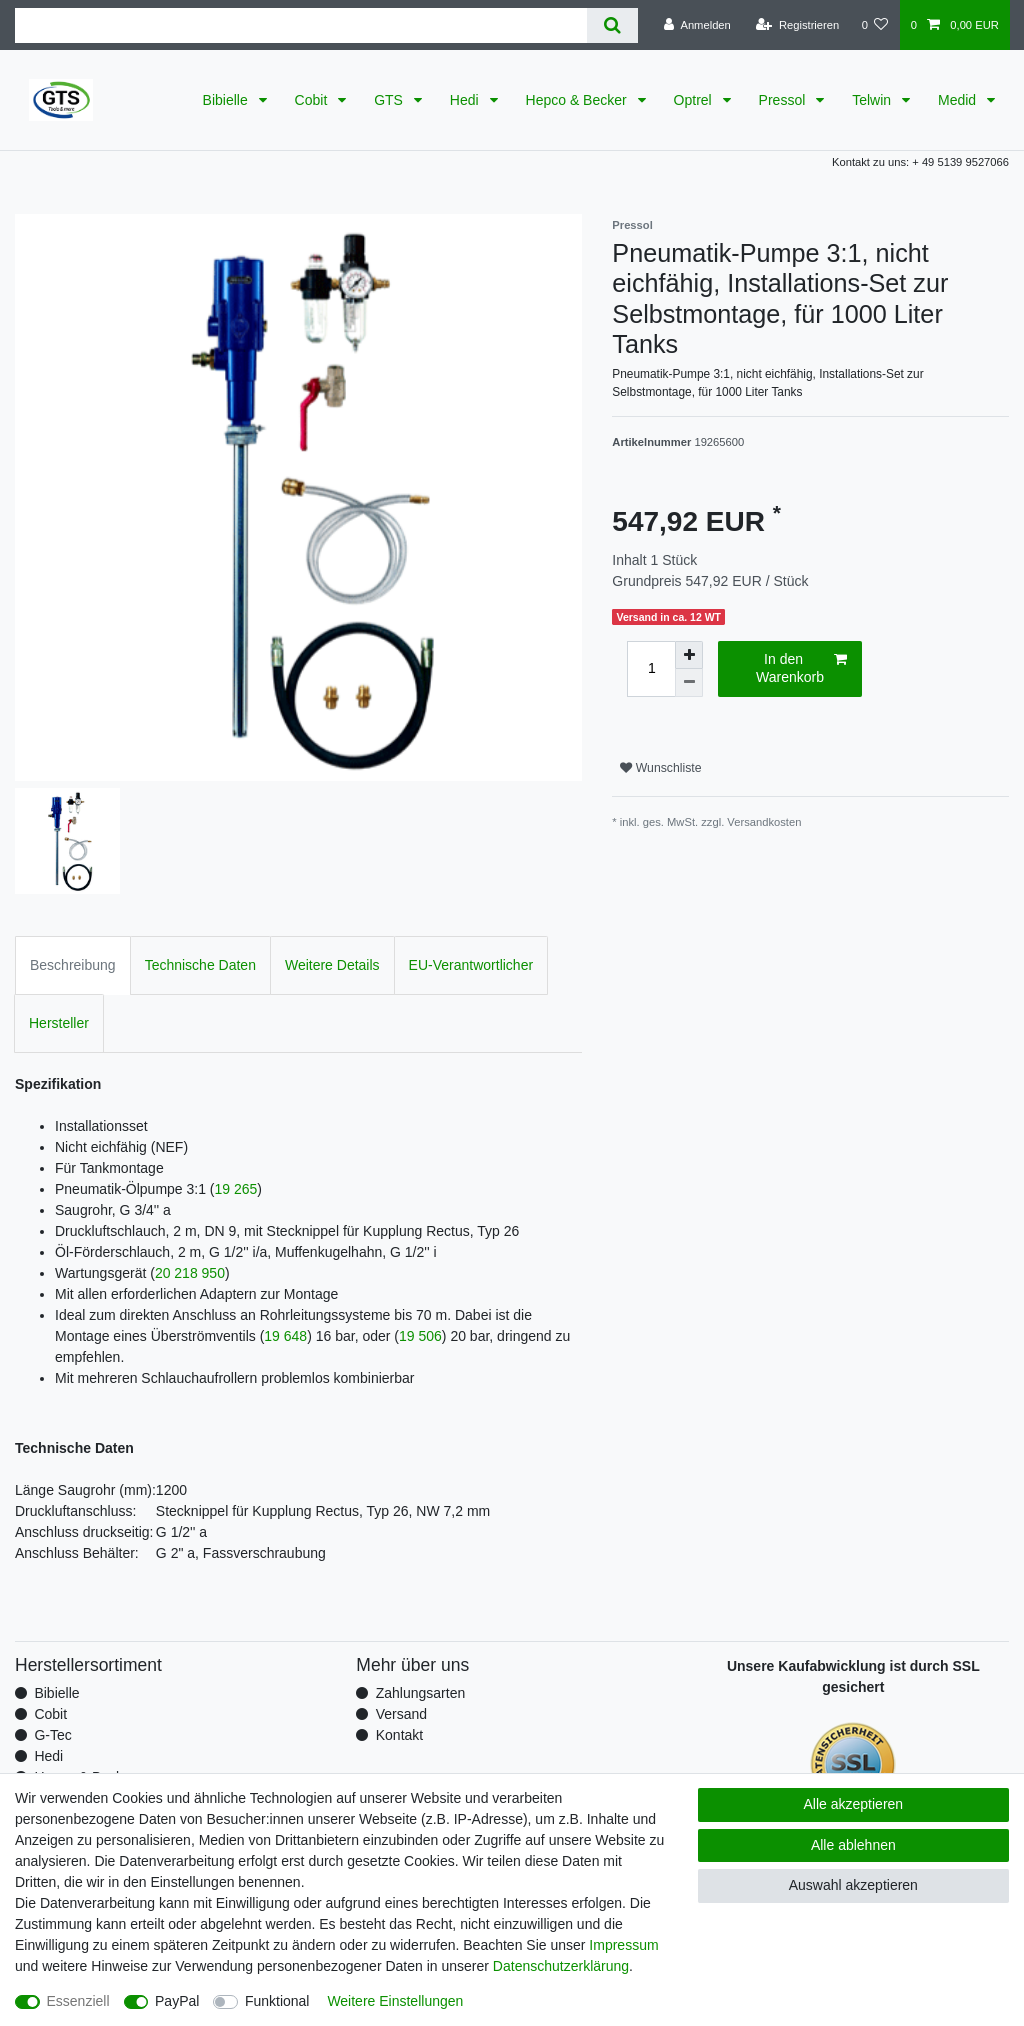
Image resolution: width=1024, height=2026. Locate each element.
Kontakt (399, 1735)
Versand (401, 1714)
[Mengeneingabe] (651, 669)
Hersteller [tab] (59, 1023)
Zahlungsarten (421, 1693)
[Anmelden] (697, 25)
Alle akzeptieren (854, 1804)
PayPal (177, 2001)
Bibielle (227, 100)
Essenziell (78, 2001)
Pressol (784, 100)
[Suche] (612, 25)
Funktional (277, 2001)
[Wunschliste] (874, 25)
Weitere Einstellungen (395, 2001)
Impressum (623, 1945)
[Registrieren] (797, 25)
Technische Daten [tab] (200, 965)
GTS (390, 100)
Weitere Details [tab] (332, 965)
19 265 (236, 1189)
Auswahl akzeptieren (853, 1885)
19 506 (420, 1336)
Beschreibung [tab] (73, 965)
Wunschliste (660, 768)
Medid (959, 100)
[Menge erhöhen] (689, 655)
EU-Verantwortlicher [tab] (471, 965)
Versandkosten (764, 822)
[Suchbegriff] (301, 25)
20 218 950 (190, 1273)
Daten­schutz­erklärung (561, 1966)
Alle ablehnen (853, 1845)
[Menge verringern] (689, 683)
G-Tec (52, 1735)
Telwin (873, 100)
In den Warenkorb (801, 668)
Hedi (466, 100)
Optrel (695, 100)
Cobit (313, 100)
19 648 (285, 1336)
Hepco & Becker (578, 100)
